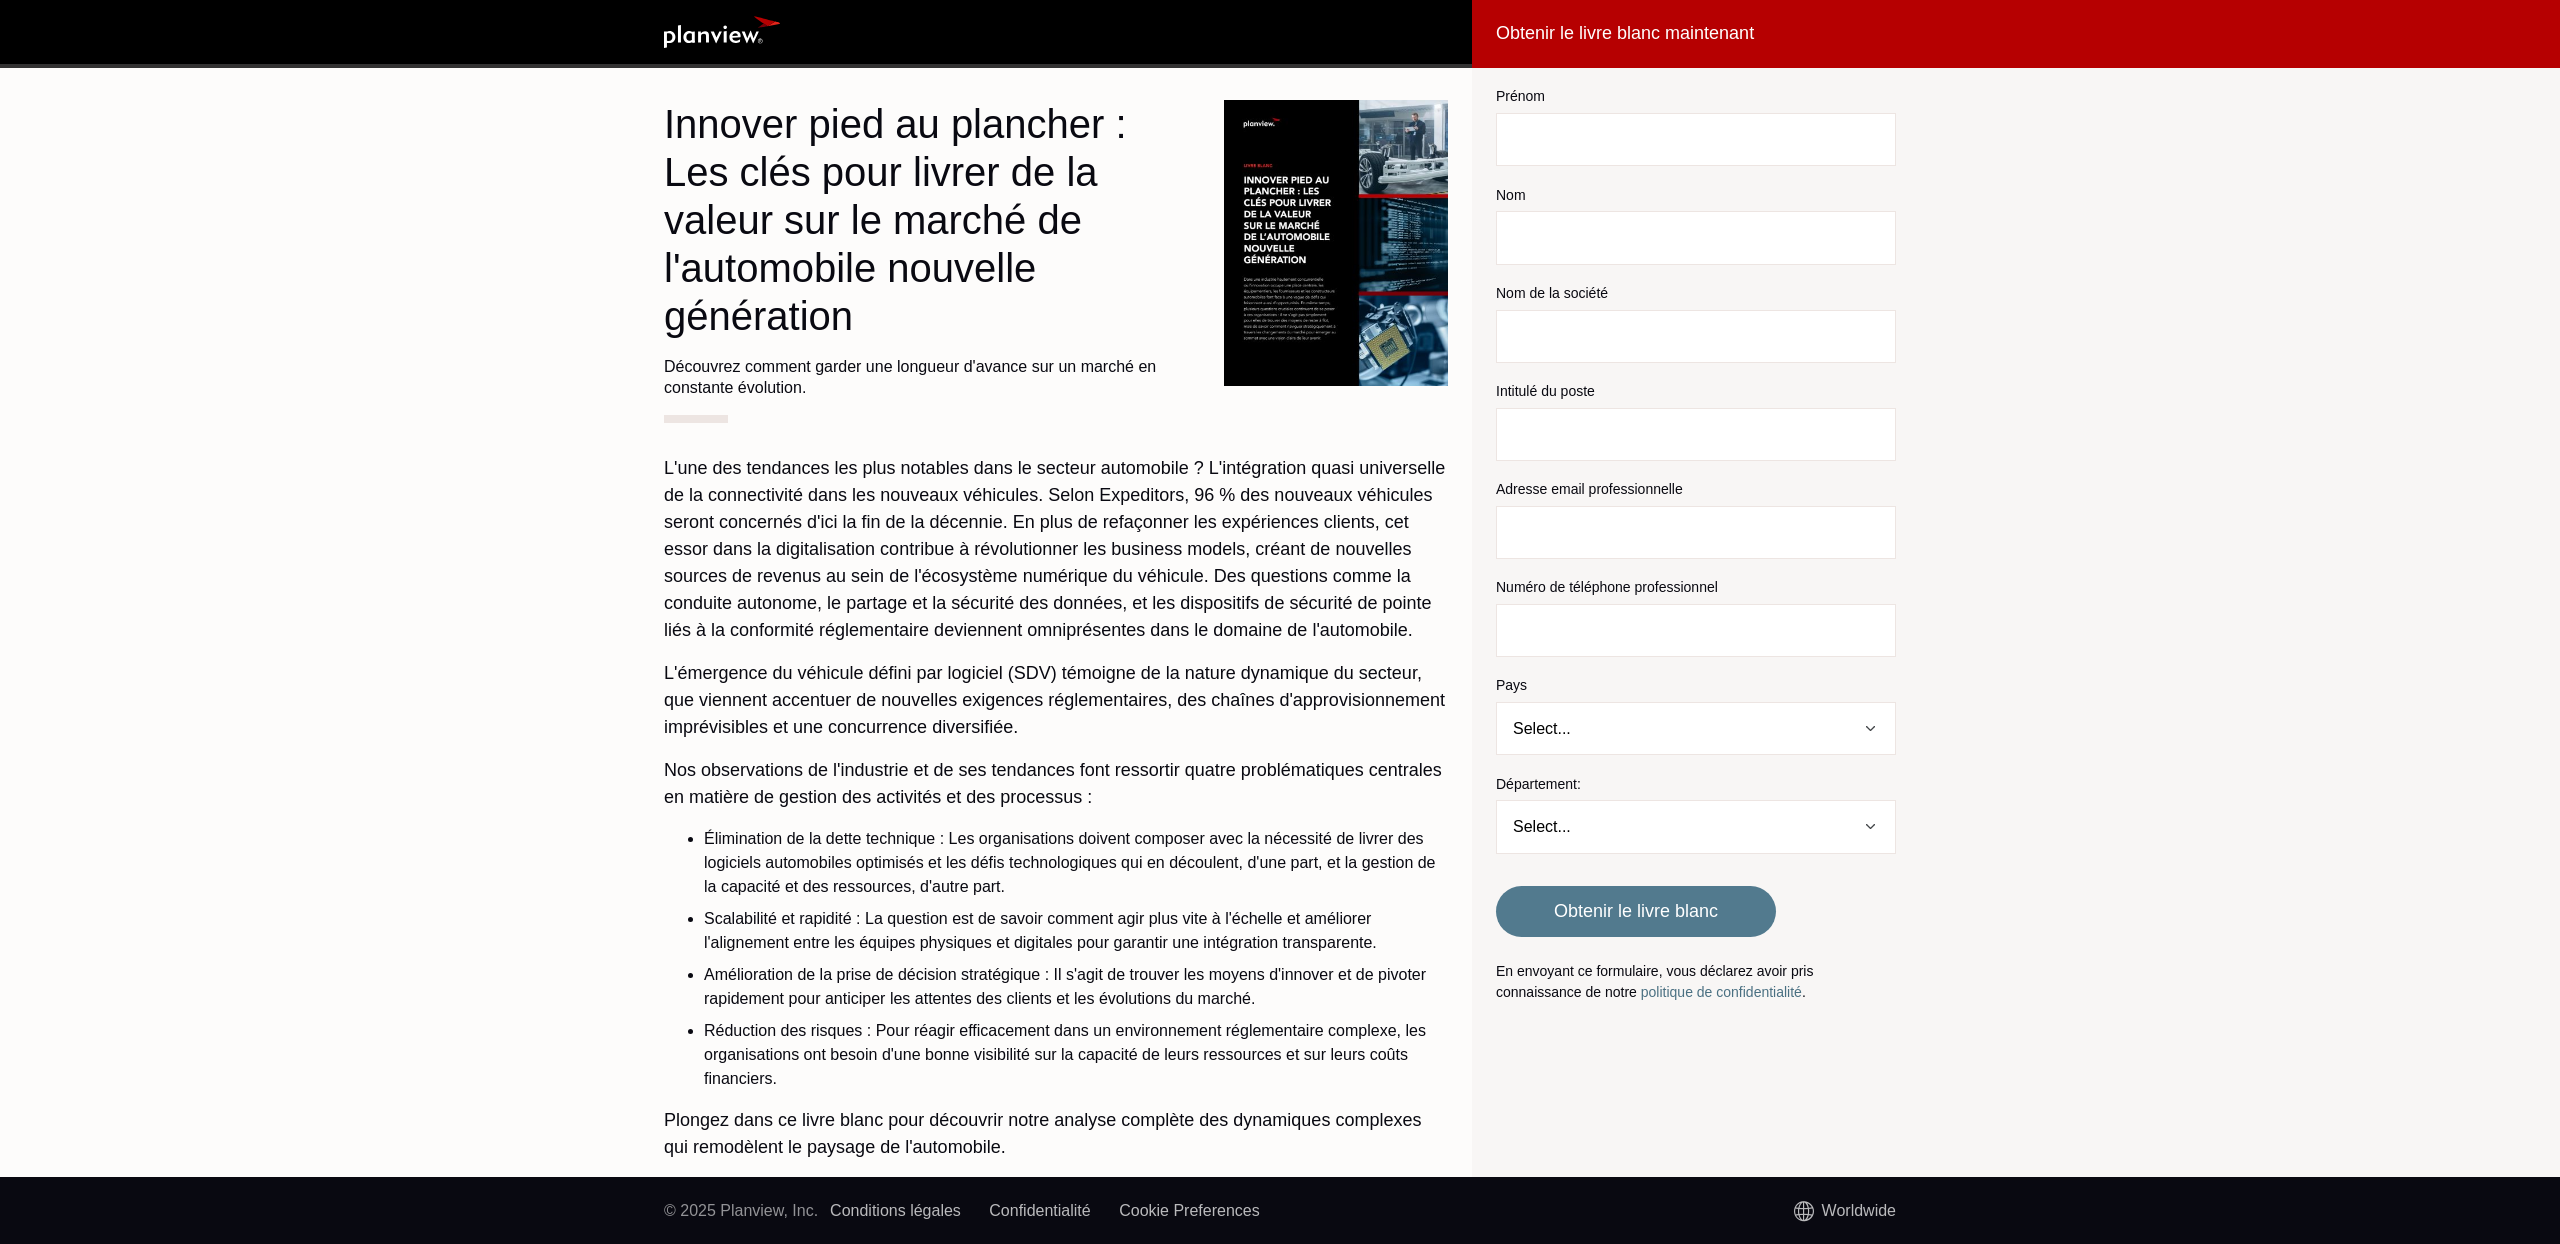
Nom (1511, 195)
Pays (1511, 685)
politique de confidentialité (1721, 992)
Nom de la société (1552, 293)
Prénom (1520, 96)
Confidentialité (1039, 1210)
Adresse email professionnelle (1589, 489)
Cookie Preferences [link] (1189, 1210)
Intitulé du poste (1545, 391)
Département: (1538, 784)
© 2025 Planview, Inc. (741, 1210)
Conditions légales (895, 1210)
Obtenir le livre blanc (1636, 911)
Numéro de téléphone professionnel (1607, 587)
